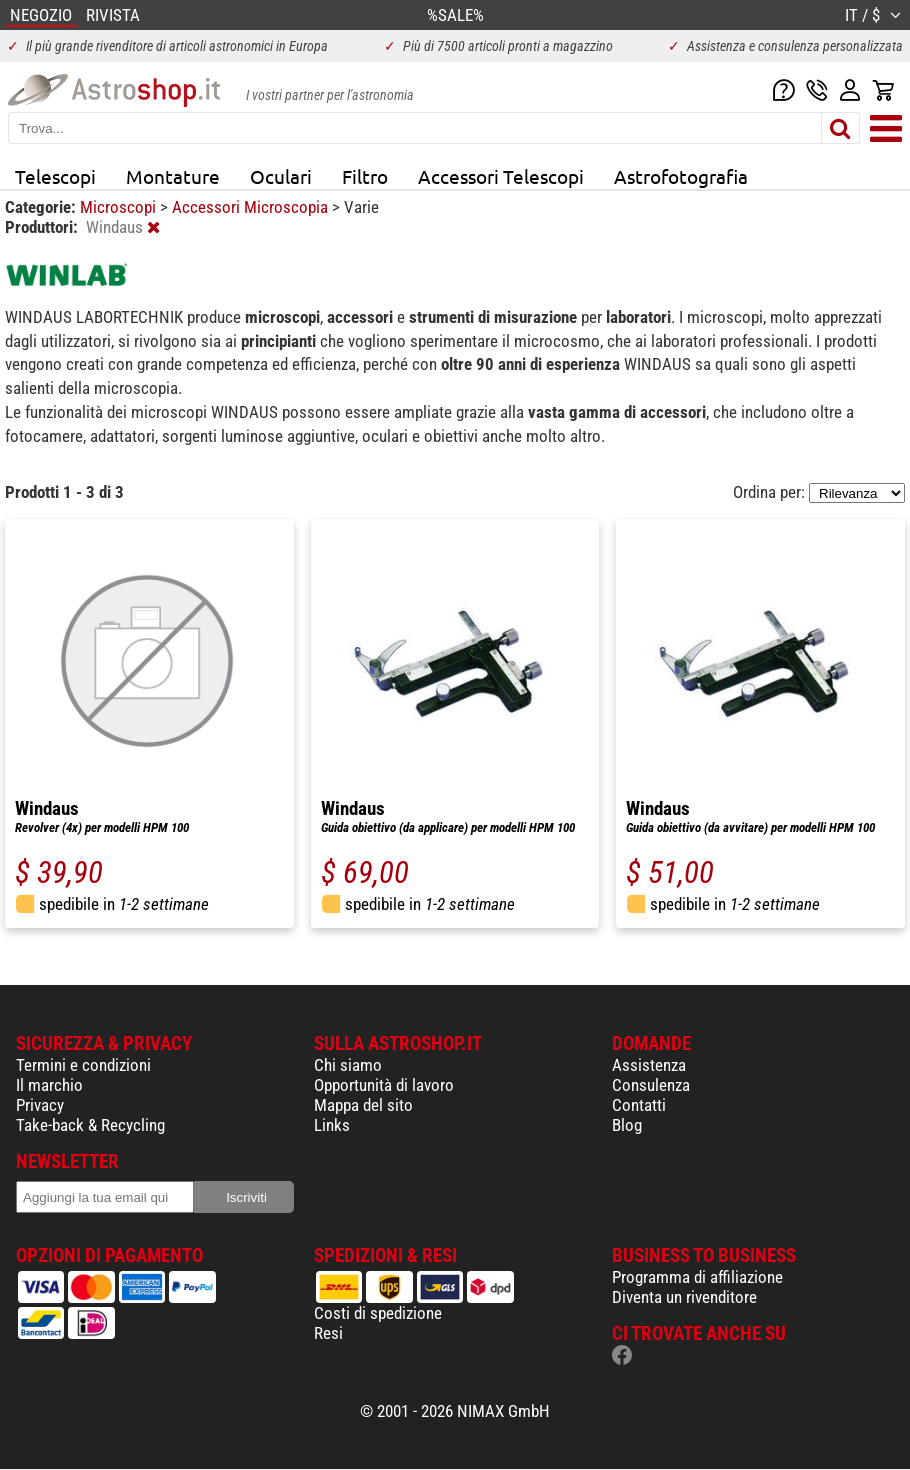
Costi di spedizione (378, 1313)
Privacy (40, 1105)
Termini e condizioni (83, 1065)
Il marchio (49, 1085)
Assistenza (649, 1065)
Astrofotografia (681, 176)
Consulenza (651, 1085)
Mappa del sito (363, 1105)
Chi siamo (348, 1065)
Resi (328, 1333)
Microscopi (120, 207)
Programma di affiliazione (697, 1277)
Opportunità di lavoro (384, 1085)
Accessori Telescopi (501, 176)
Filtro (365, 176)
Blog (627, 1125)
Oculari (281, 176)
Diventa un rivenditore (684, 1297)
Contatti (639, 1105)
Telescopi (55, 176)
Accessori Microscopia (252, 207)
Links (332, 1125)
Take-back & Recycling (90, 1125)
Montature (173, 176)
